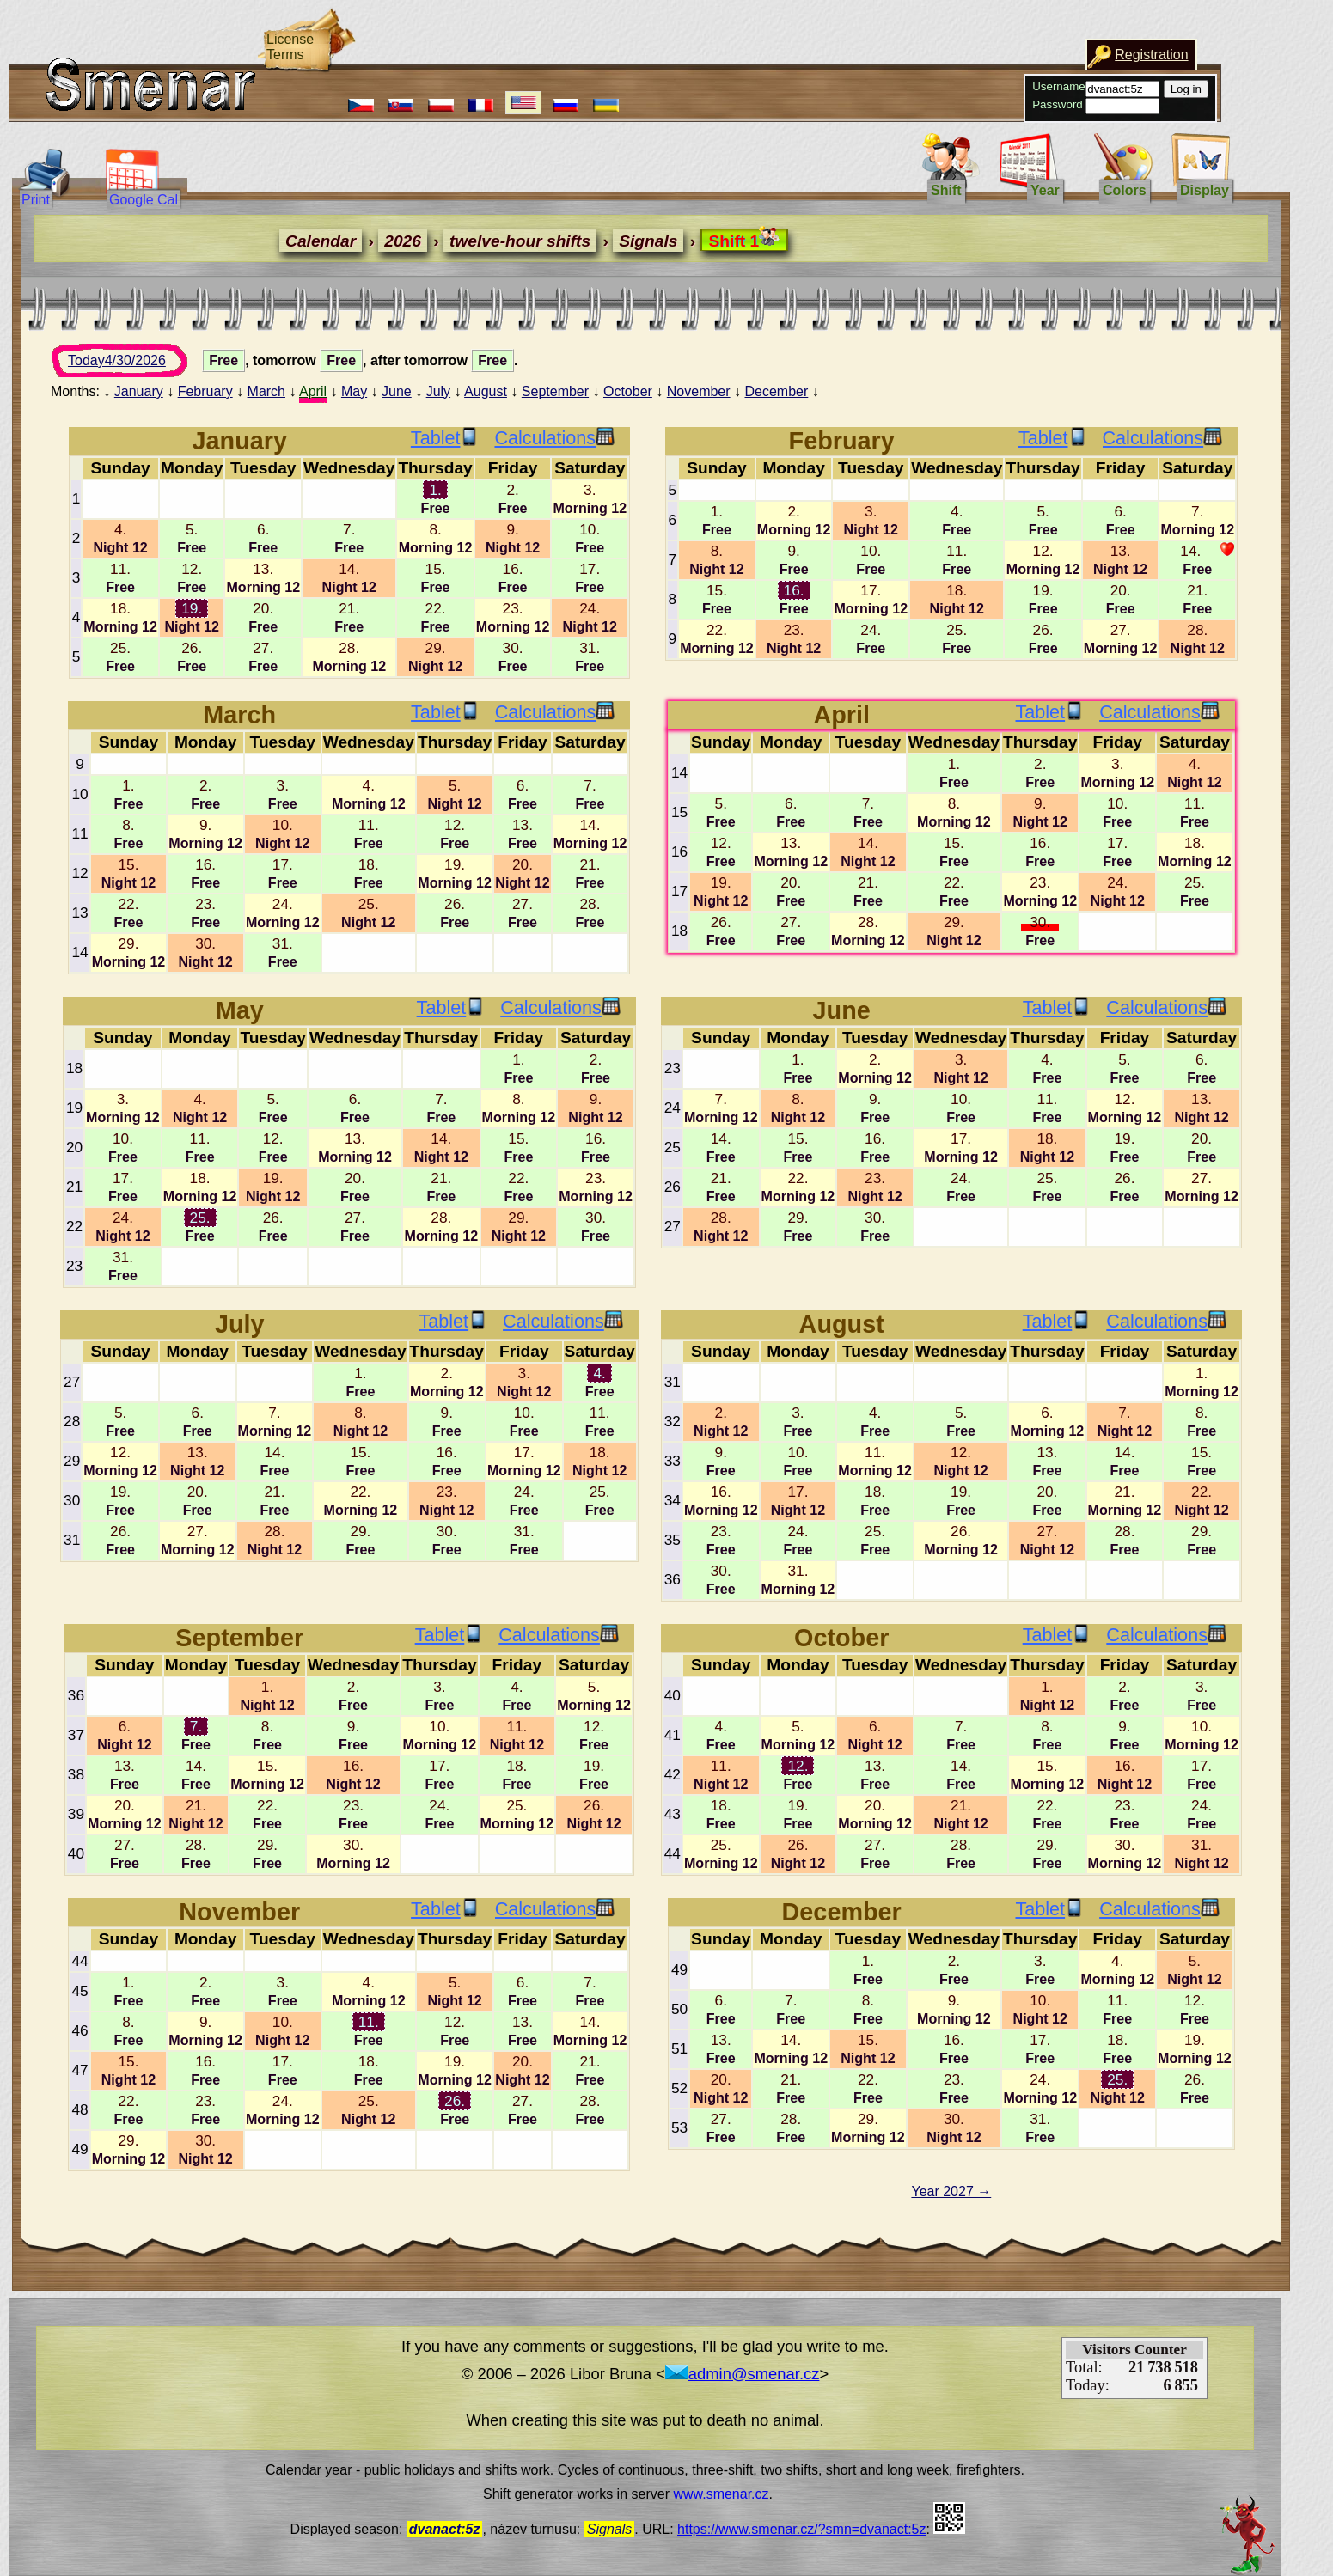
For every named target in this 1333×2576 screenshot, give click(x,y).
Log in (932, 88)
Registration (897, 54)
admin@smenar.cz (742, 2374)
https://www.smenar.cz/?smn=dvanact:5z (801, 2529)
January (138, 391)
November (699, 391)
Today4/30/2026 (133, 365)
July (438, 391)
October (627, 391)
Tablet (445, 438)
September (555, 391)
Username (805, 86)
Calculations (554, 438)
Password (804, 104)
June (397, 391)
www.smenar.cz (720, 2494)
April (313, 391)
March (266, 391)
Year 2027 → (951, 2191)
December (776, 391)
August (485, 391)
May (354, 391)
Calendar (194, 241)
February (205, 391)
